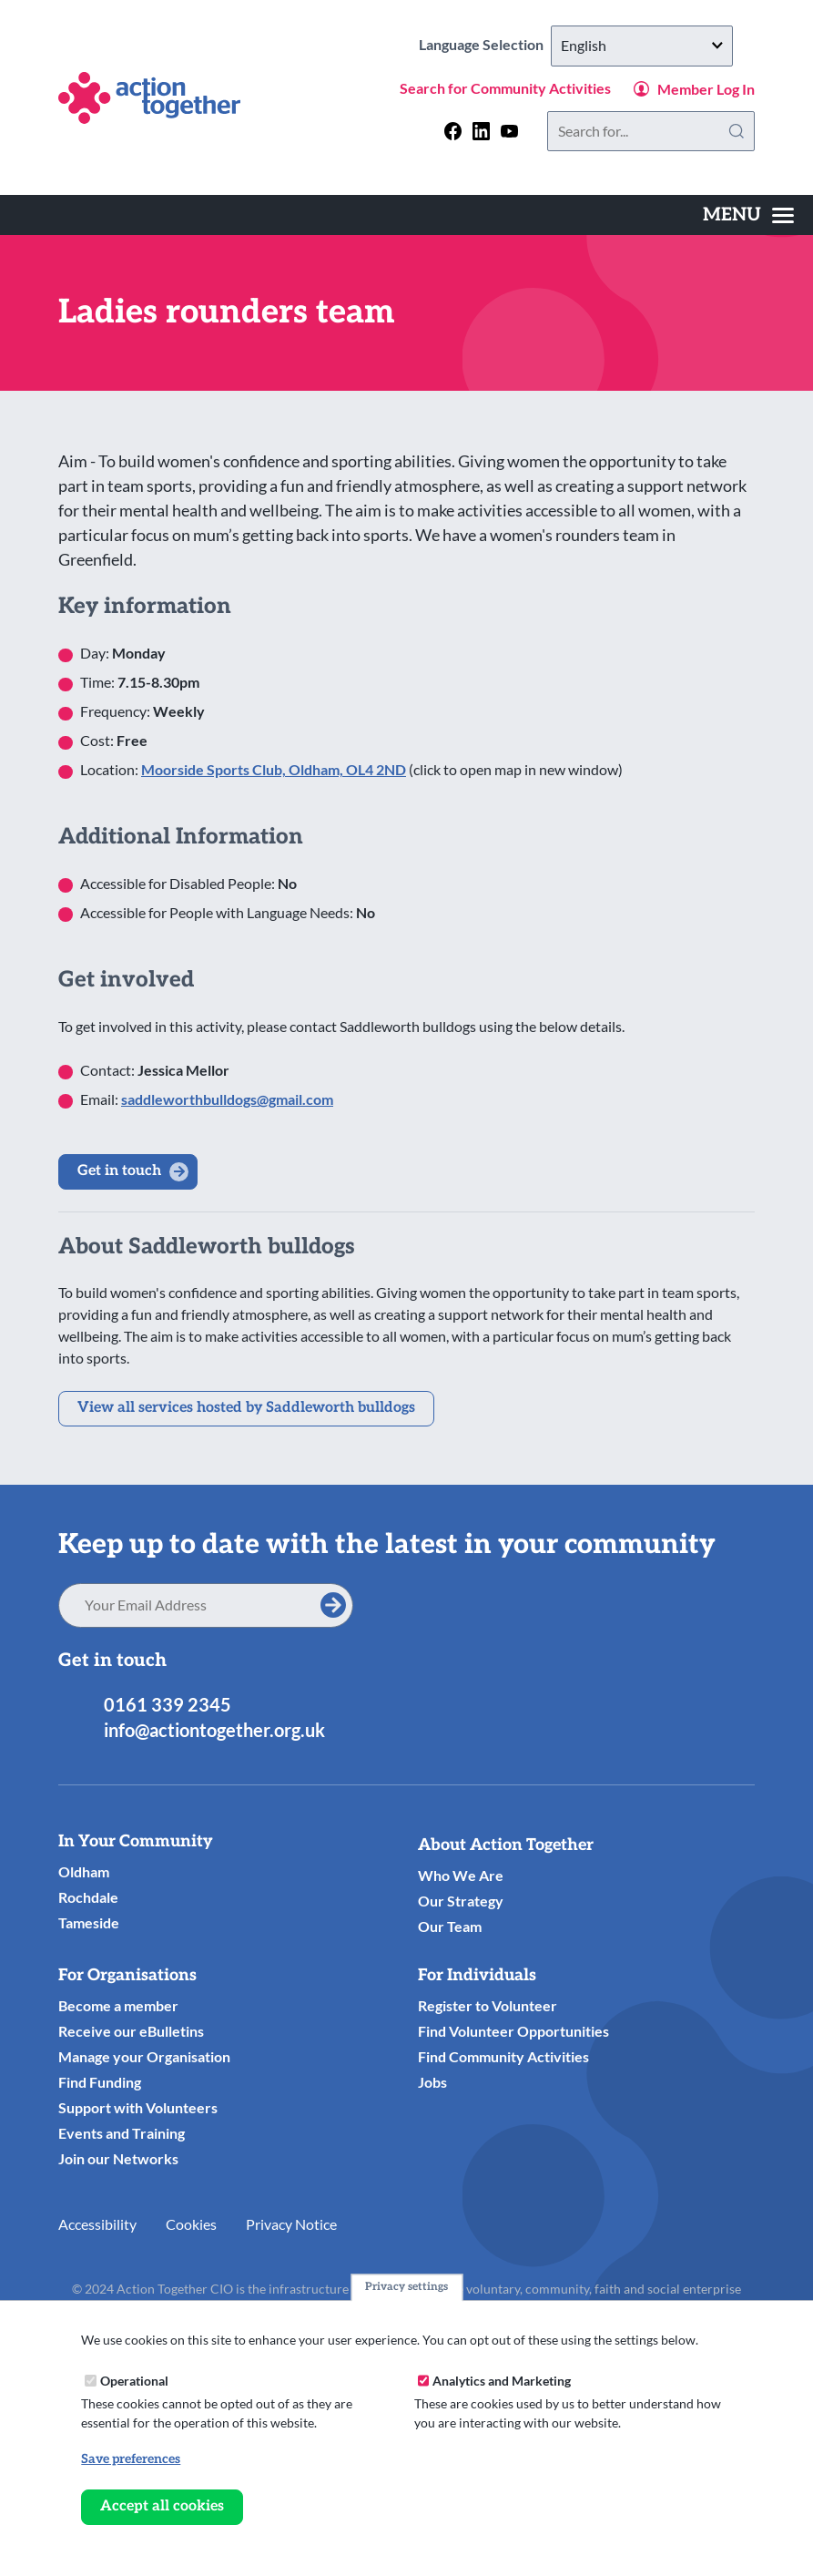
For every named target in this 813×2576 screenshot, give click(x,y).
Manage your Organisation (144, 2056)
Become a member (118, 2005)
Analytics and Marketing (501, 2380)
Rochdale (88, 1897)
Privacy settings (406, 2287)
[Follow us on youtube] (509, 130)
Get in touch (119, 1171)
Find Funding (99, 2081)
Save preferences (130, 2459)
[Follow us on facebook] (453, 130)
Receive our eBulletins (131, 2030)
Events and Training (121, 2133)
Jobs (432, 2081)
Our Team (450, 1926)
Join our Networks (118, 2158)
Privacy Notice (291, 2224)
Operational (134, 2380)
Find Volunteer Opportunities (513, 2030)
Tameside (88, 1922)
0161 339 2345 (167, 1704)
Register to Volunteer (487, 2005)
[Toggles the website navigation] (748, 215)
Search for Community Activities (505, 88)
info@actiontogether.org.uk (214, 1730)
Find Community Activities (503, 2056)
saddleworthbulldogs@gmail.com (227, 1099)
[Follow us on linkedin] (481, 130)
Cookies (191, 2224)
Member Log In (706, 88)
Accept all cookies (162, 2506)
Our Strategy (460, 1900)
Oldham (83, 1871)
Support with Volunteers (138, 2107)
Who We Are (460, 1875)
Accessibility (97, 2224)
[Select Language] (642, 46)
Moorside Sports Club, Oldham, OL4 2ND (273, 769)
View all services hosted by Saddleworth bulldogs (246, 1407)
